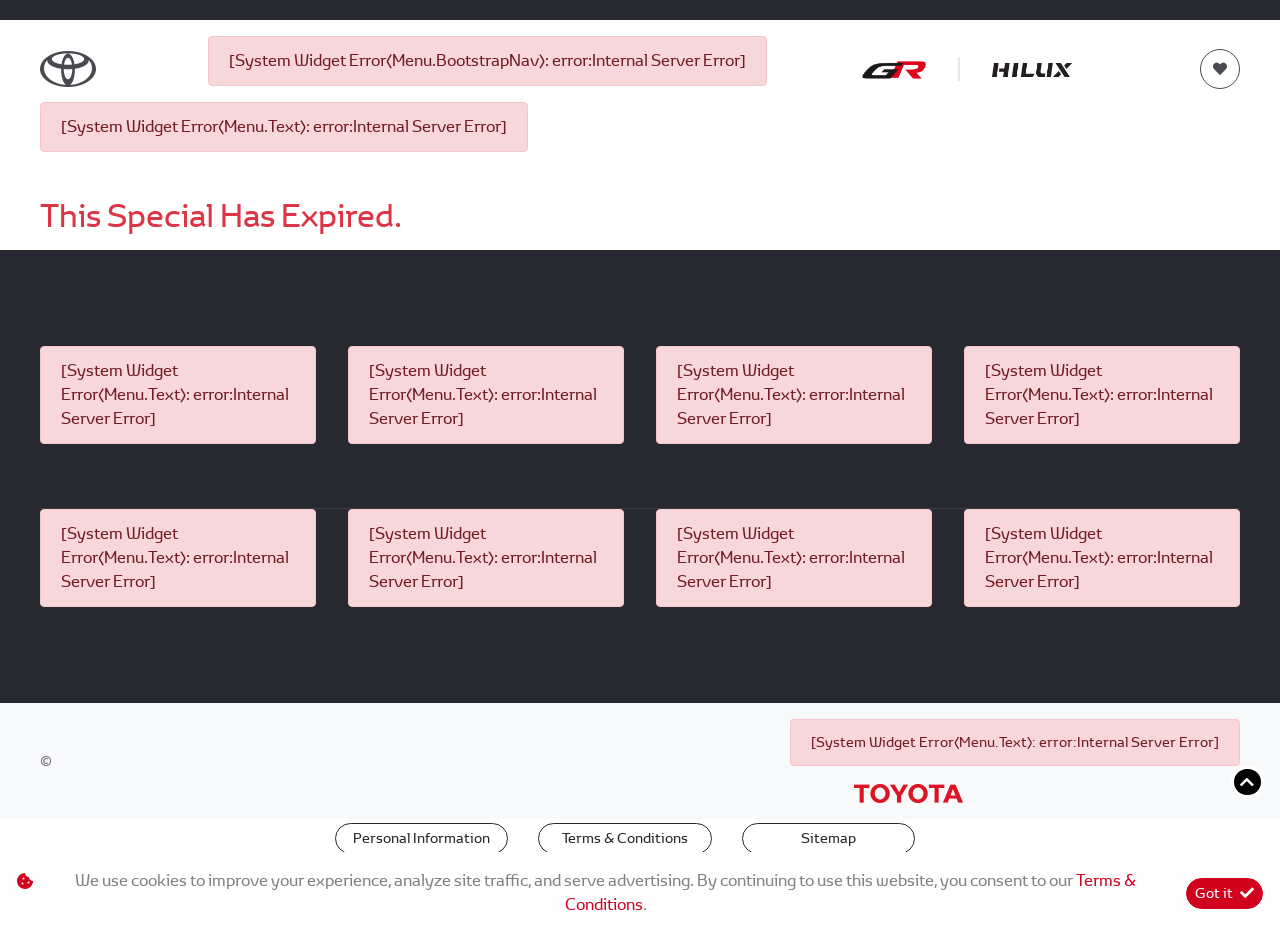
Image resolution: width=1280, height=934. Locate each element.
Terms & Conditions (625, 838)
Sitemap (828, 838)
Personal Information (421, 838)
